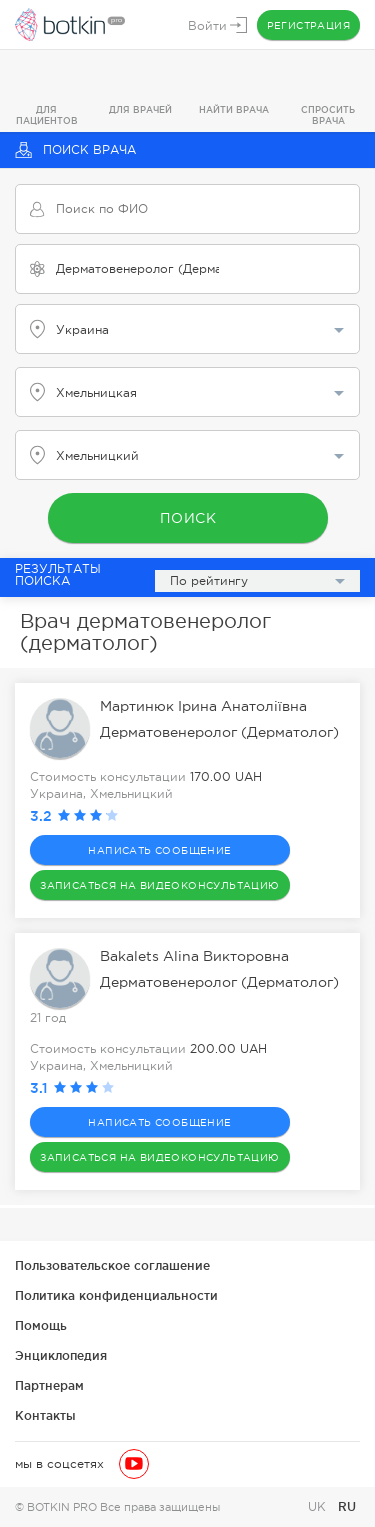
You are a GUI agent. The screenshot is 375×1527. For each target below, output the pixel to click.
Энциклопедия (61, 1355)
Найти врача (234, 110)
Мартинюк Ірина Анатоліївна (203, 706)
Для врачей (140, 110)
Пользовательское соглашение (112, 1265)
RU (347, 1506)
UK (319, 1507)
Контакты (45, 1415)
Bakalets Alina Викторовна (194, 956)
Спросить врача (328, 115)
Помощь (41, 1325)
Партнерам (49, 1385)
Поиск (187, 518)
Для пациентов (47, 115)
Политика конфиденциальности (116, 1295)
